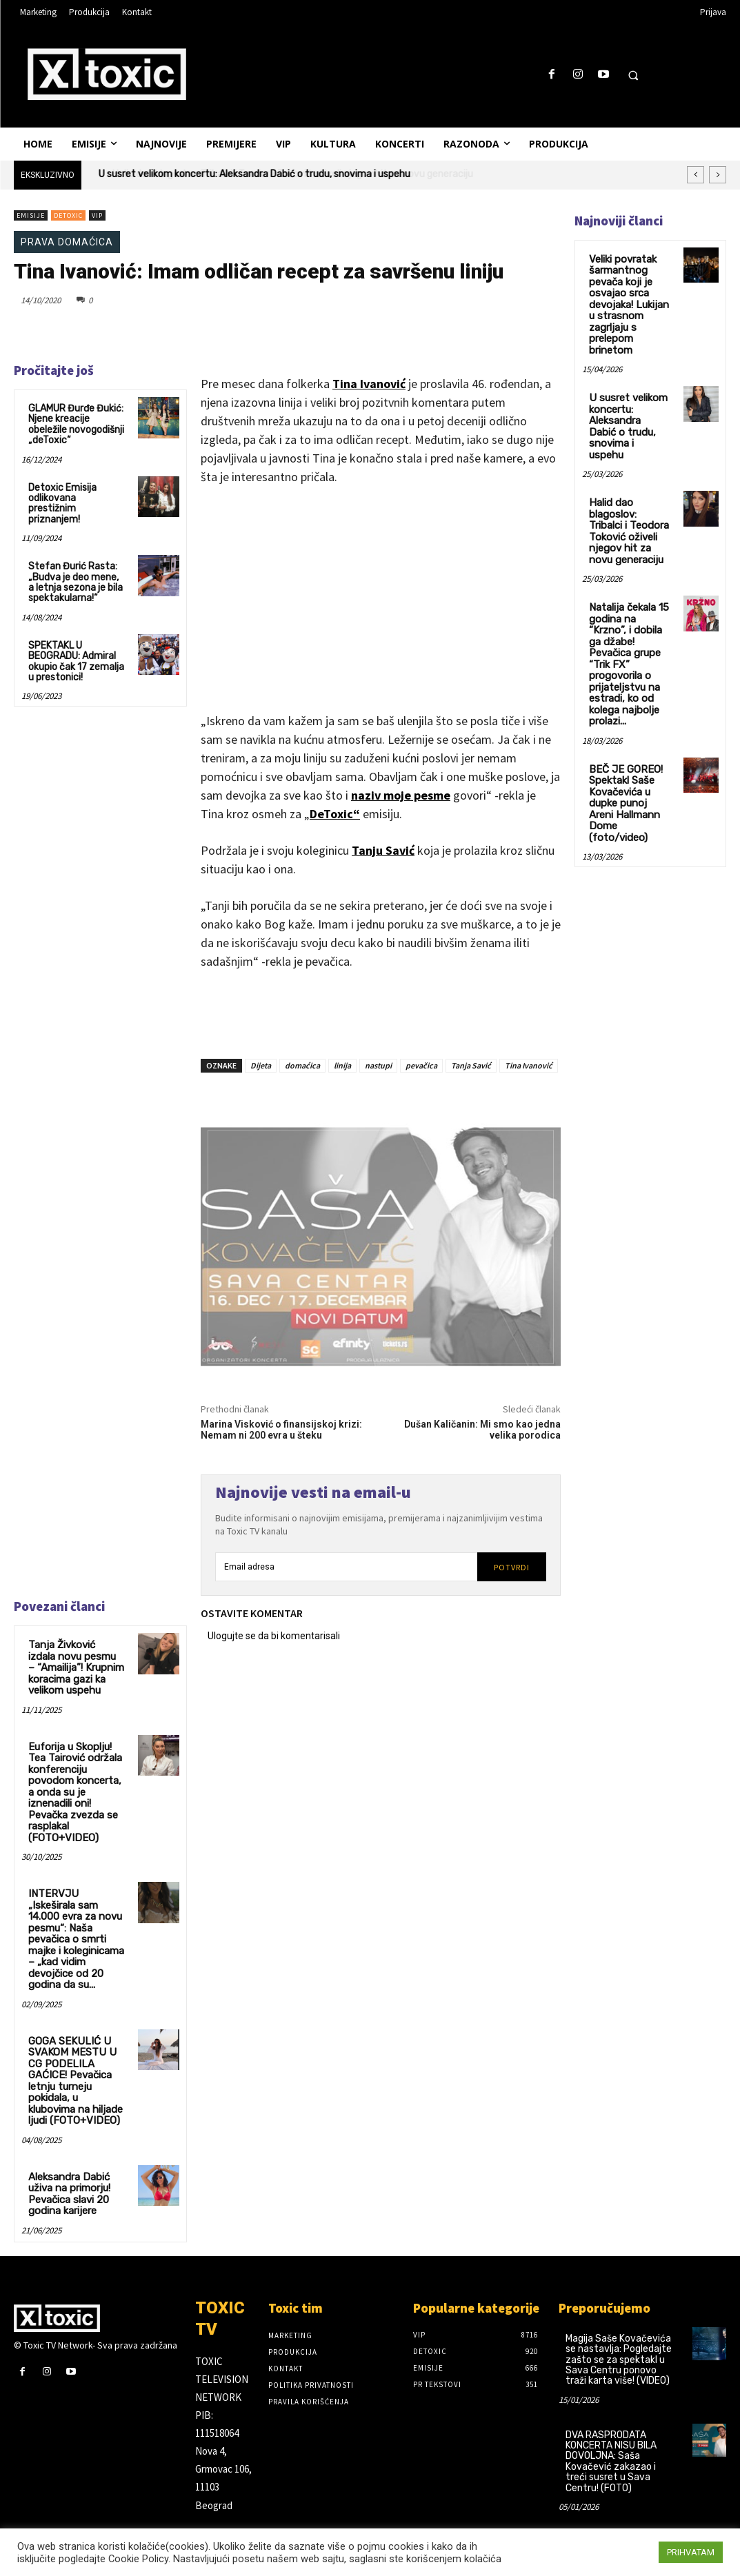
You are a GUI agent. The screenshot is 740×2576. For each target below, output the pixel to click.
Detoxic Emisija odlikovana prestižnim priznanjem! (62, 503)
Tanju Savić (383, 850)
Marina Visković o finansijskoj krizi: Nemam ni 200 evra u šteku (281, 1430)
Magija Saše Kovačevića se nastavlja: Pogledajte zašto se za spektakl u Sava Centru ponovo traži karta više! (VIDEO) (619, 2301)
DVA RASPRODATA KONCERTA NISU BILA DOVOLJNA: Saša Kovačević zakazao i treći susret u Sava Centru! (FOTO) (611, 2403)
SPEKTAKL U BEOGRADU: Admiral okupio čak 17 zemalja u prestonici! (76, 661)
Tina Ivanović (369, 384)
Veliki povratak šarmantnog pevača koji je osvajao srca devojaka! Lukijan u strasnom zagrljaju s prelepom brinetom (626, 301)
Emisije (31, 215)
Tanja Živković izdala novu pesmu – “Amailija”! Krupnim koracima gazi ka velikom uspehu (73, 1666)
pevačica (421, 1065)
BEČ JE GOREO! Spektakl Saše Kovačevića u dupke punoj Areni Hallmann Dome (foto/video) (628, 749)
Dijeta (260, 1065)
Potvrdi (512, 1567)
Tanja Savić (471, 1065)
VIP (97, 215)
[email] (346, 1566)
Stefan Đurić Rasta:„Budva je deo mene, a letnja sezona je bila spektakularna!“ (75, 582)
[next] (717, 174)
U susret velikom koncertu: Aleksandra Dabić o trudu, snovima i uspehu (254, 174)
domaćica (302, 1065)
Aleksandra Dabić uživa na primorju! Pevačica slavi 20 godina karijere (67, 2136)
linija (342, 1065)
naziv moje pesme (400, 795)
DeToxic (68, 215)
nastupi (378, 1065)
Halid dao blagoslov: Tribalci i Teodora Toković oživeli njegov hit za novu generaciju (628, 506)
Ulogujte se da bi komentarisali (274, 1635)
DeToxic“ (335, 814)
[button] (633, 75)
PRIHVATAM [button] (690, 2552)
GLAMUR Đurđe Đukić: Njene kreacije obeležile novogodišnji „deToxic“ (76, 424)
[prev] (695, 174)
